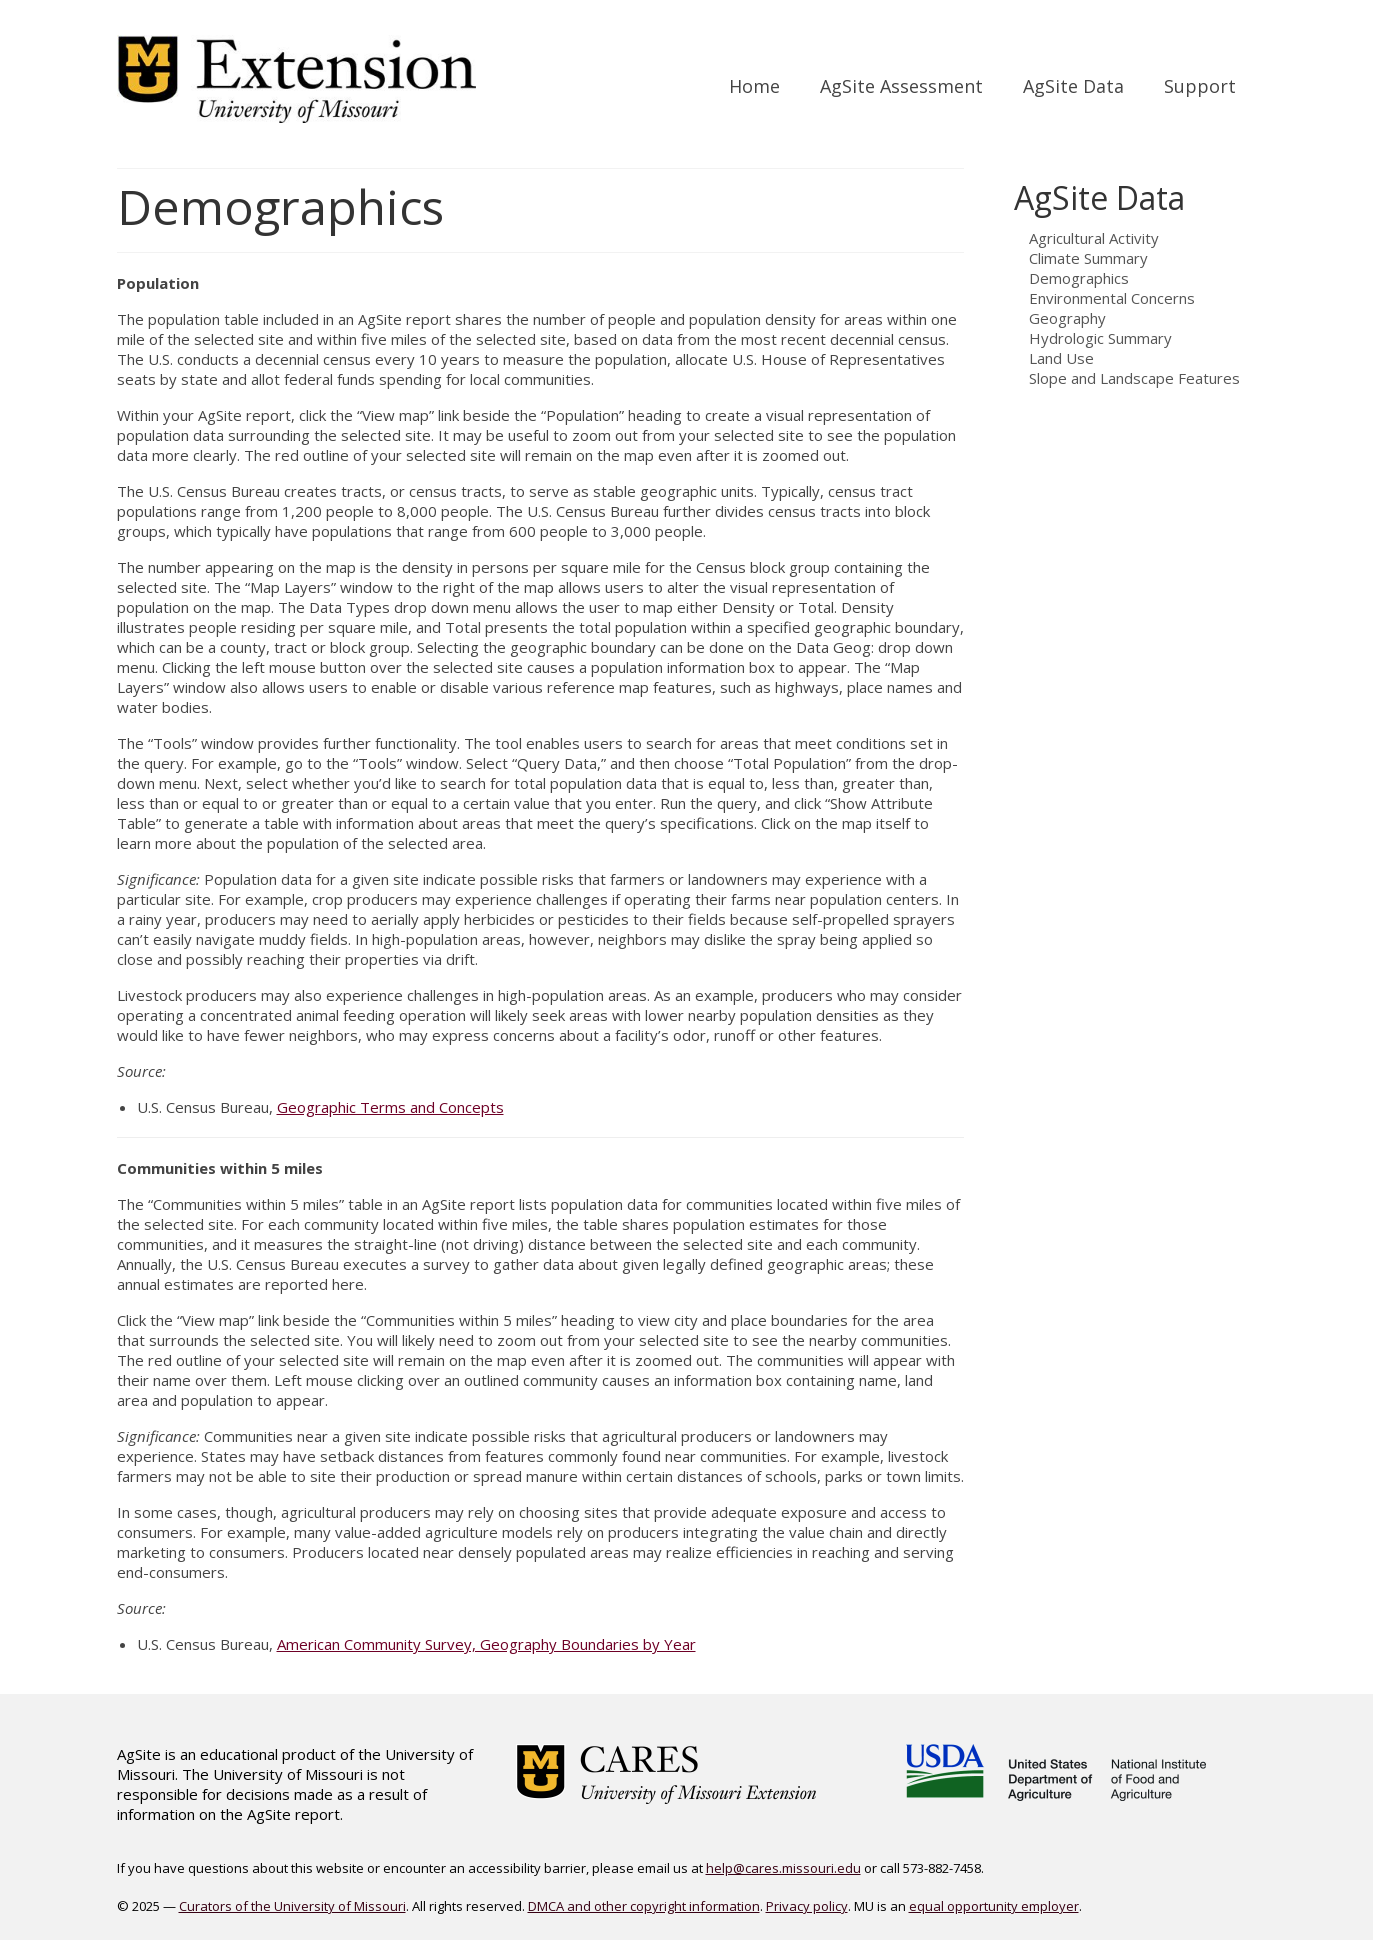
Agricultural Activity (1094, 238)
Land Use (1061, 358)
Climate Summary (1088, 258)
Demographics (1079, 278)
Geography (1067, 318)
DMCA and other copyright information (644, 1906)
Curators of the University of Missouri (292, 1906)
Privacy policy (807, 1906)
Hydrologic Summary (1100, 338)
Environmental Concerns (1112, 298)
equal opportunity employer (994, 1906)
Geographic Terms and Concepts (390, 1107)
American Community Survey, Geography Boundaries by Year (486, 1644)
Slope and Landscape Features (1134, 378)
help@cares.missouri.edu (783, 1868)
